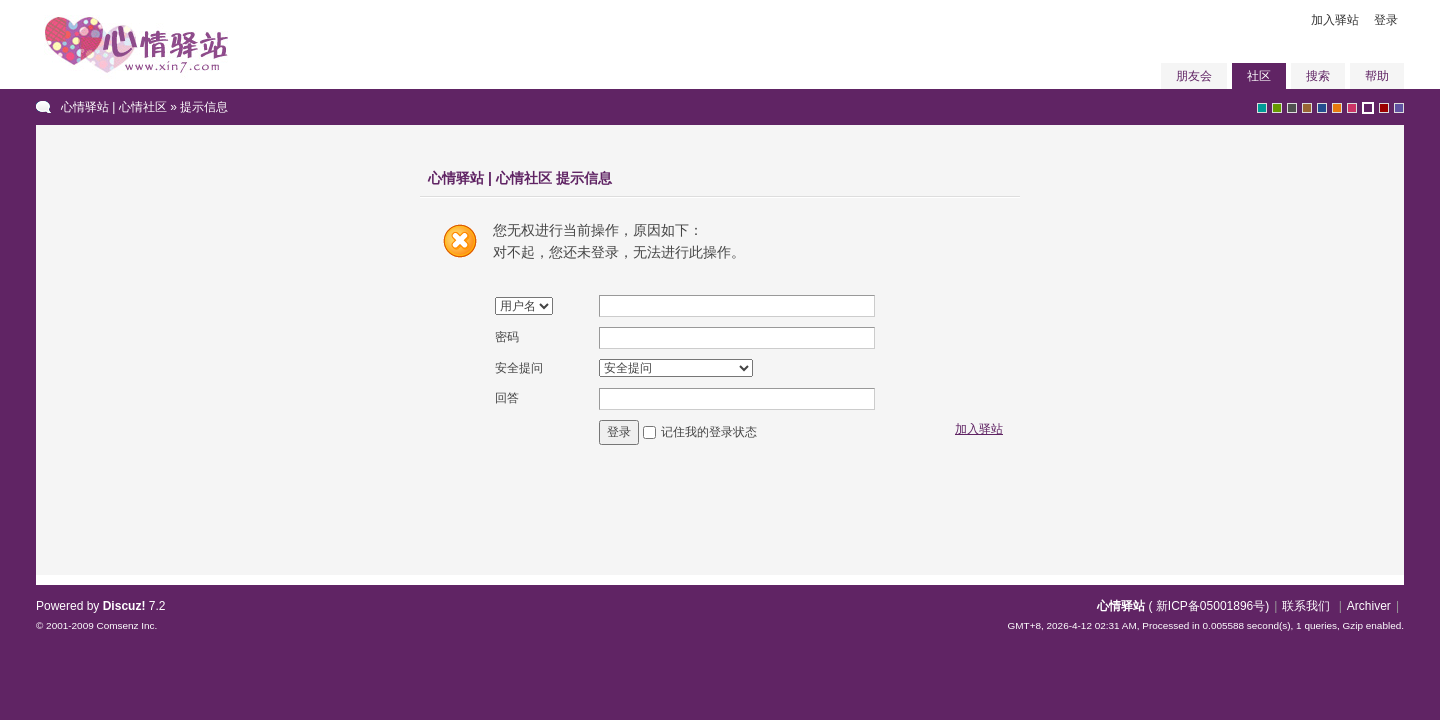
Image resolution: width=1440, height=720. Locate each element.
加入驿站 (1335, 20)
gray (1292, 108)
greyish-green (1262, 108)
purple (1368, 108)
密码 (507, 337)
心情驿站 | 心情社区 (114, 107)
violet (1399, 108)
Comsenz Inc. (126, 625)
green (1277, 108)
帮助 (1377, 76)
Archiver (1369, 606)
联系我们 (1306, 606)
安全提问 (519, 368)
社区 (1259, 76)
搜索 (1318, 76)
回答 (507, 398)
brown (1307, 108)
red (1384, 108)
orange (1337, 108)
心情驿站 (1121, 606)
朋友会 (1194, 76)
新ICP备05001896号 (1210, 606)
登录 (1386, 20)
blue (1322, 108)
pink (1352, 108)
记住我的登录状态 (709, 432)
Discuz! (124, 606)
